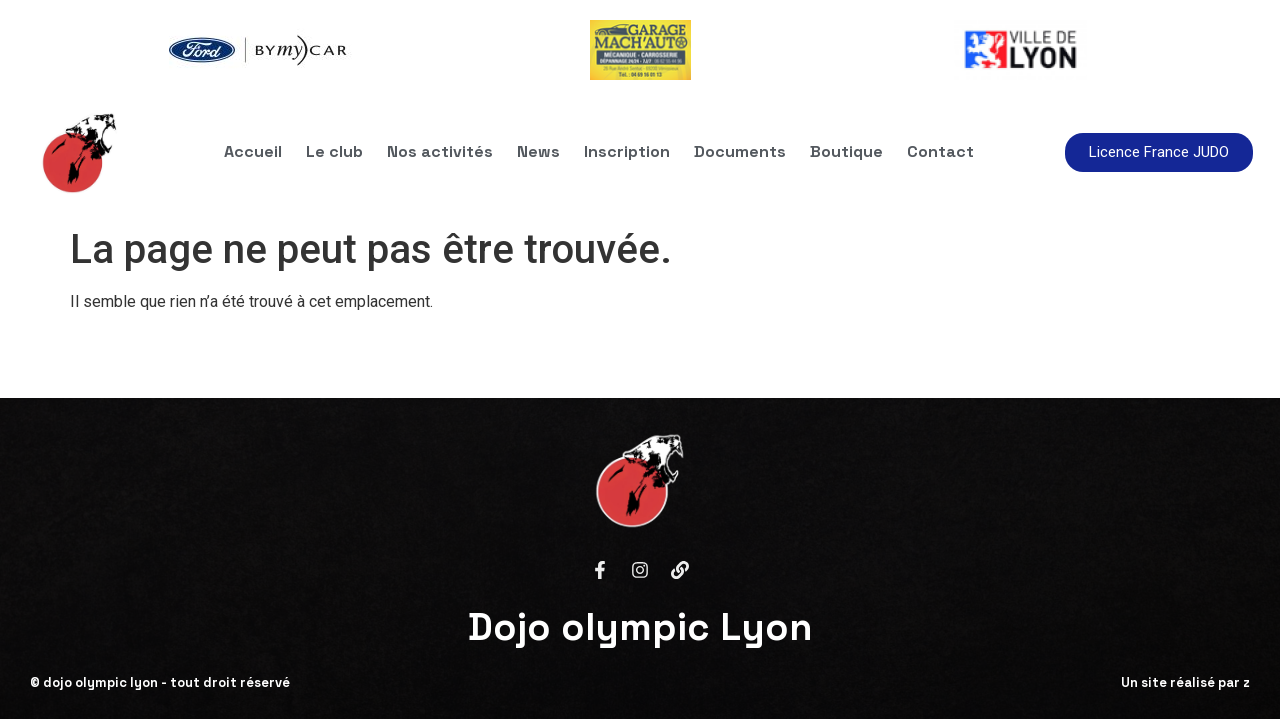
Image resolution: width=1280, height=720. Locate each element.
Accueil (253, 151)
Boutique (846, 151)
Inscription (627, 151)
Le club (334, 151)
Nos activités (440, 151)
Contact (940, 151)
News (538, 151)
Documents (740, 151)
